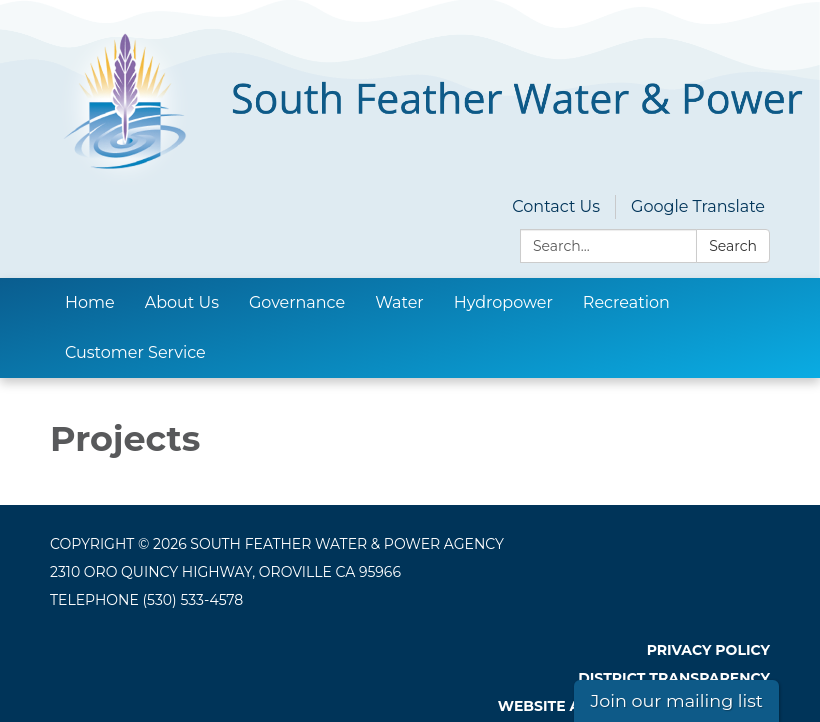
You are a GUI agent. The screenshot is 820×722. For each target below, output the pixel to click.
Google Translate (698, 206)
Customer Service (135, 352)
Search (733, 246)
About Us (182, 302)
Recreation (626, 302)
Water (399, 302)
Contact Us (556, 206)
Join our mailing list (676, 700)
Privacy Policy (708, 650)
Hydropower (503, 302)
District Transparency (674, 678)
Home (90, 302)
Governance (297, 302)
